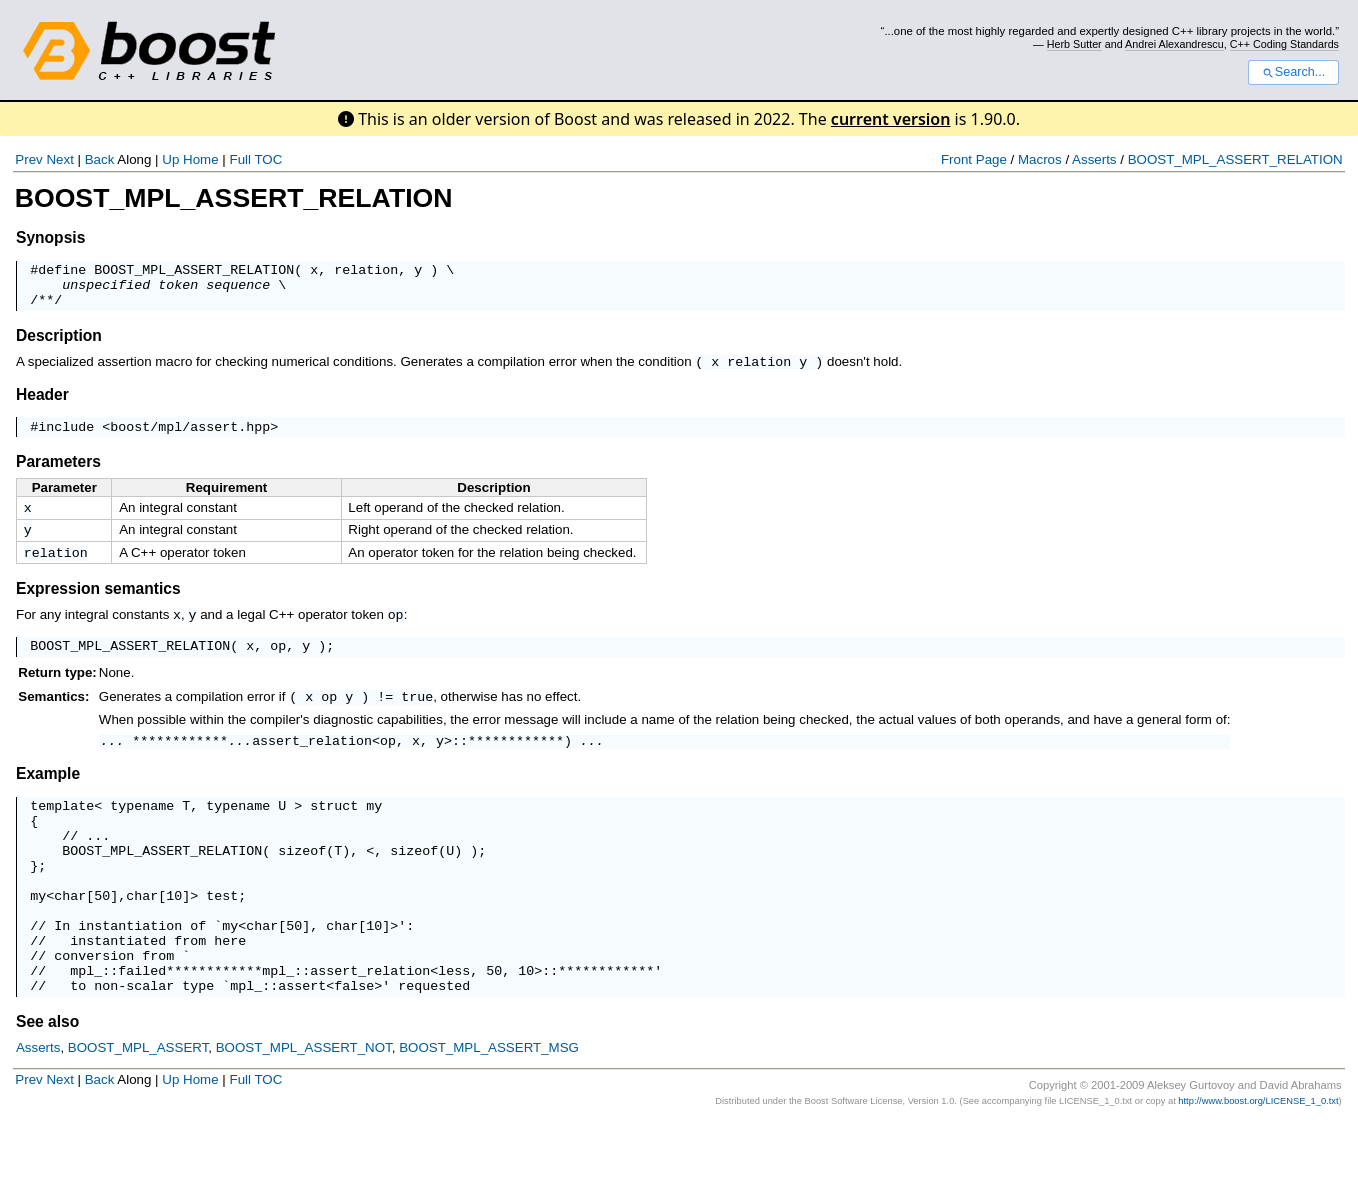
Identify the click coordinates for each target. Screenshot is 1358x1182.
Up (170, 159)
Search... (1293, 72)
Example (48, 794)
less (454, 1027)
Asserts (1094, 159)
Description (59, 344)
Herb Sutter (1074, 44)
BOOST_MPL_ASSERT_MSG (489, 1107)
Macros (1040, 159)
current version (891, 119)
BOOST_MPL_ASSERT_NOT (304, 1107)
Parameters (58, 472)
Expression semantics (98, 605)
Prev (28, 159)
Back (100, 159)
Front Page (974, 159)
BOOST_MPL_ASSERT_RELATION (1235, 159)
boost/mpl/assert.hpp (190, 437)
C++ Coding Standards (1284, 44)
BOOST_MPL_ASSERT (138, 1107)
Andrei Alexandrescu (1174, 44)
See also (47, 1081)
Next (59, 159)
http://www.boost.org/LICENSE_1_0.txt (1258, 1161)
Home (201, 159)
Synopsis (50, 237)
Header (42, 402)
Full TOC (255, 159)
